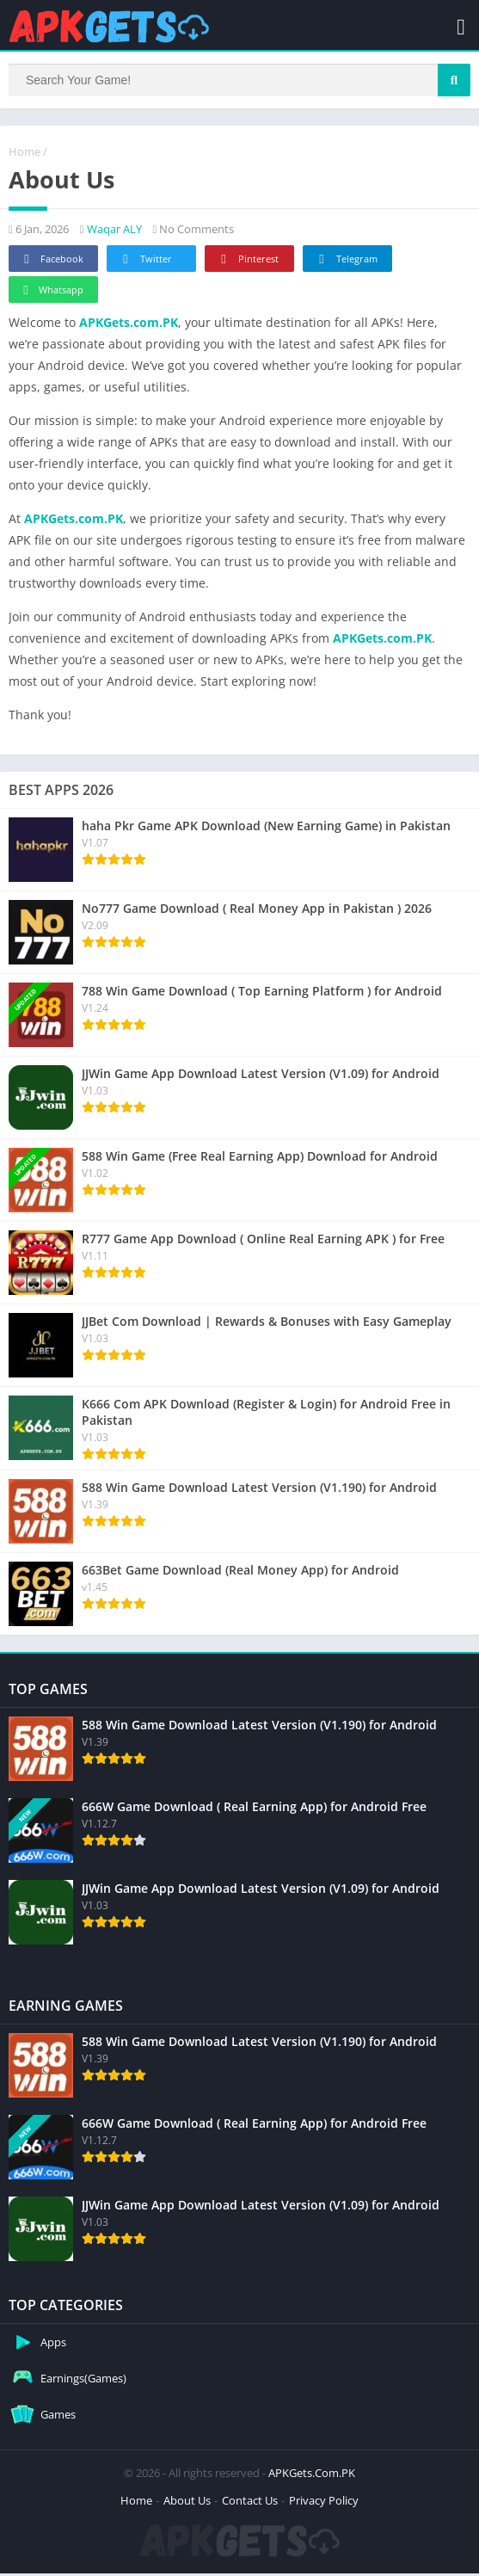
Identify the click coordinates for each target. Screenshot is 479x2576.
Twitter (144, 262)
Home (24, 154)
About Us (187, 2503)
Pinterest (247, 262)
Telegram (345, 262)
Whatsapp (51, 293)
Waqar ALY (114, 231)
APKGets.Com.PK (311, 2475)
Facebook (51, 262)
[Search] (239, 81)
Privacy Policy (324, 2503)
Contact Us (250, 2503)
